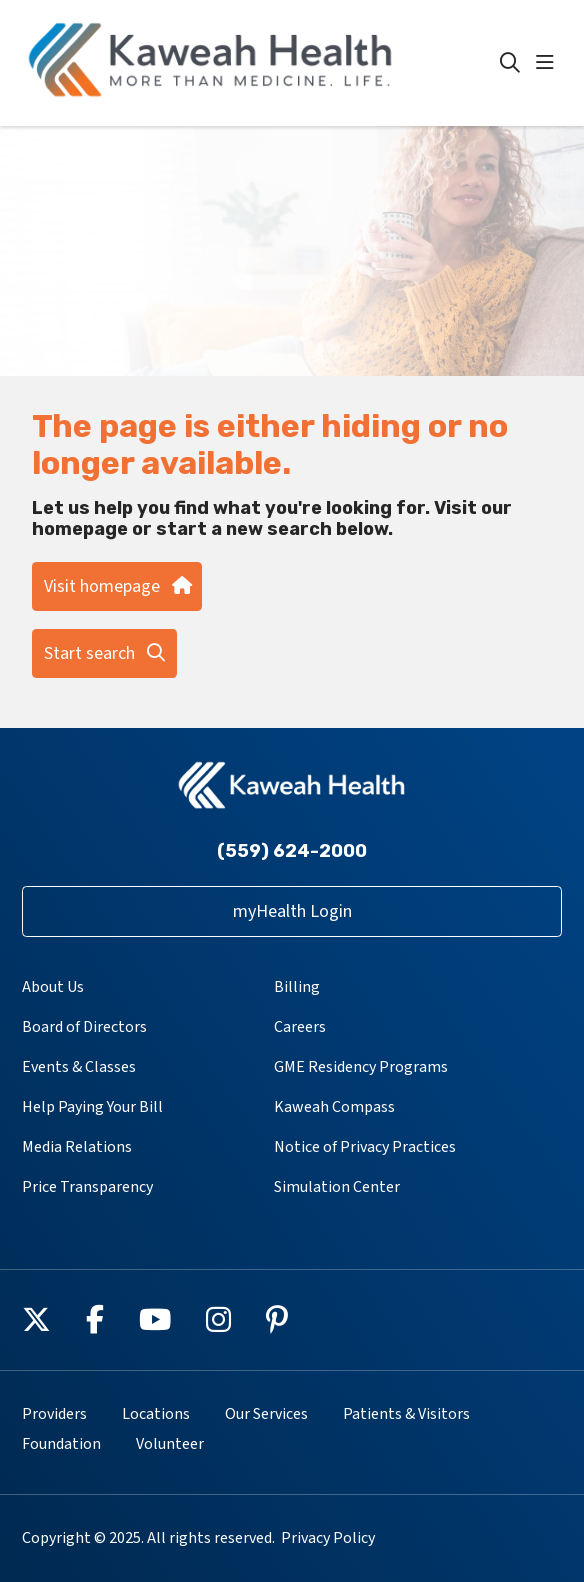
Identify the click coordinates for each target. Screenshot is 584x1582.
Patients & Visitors (406, 1414)
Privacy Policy (328, 1538)
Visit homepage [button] (117, 586)
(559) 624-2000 (292, 851)
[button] (549, 63)
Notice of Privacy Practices (365, 1147)
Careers (300, 1027)
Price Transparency (87, 1187)
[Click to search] (510, 63)
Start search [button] (104, 653)
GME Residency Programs (361, 1067)
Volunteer (170, 1444)
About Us (53, 987)
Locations (156, 1414)
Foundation (61, 1444)
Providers (54, 1414)
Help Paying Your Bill (92, 1107)
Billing (297, 987)
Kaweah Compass (334, 1107)
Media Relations (77, 1147)
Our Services (266, 1414)
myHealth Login (292, 911)
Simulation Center (337, 1187)
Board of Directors (84, 1027)
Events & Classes (79, 1067)
